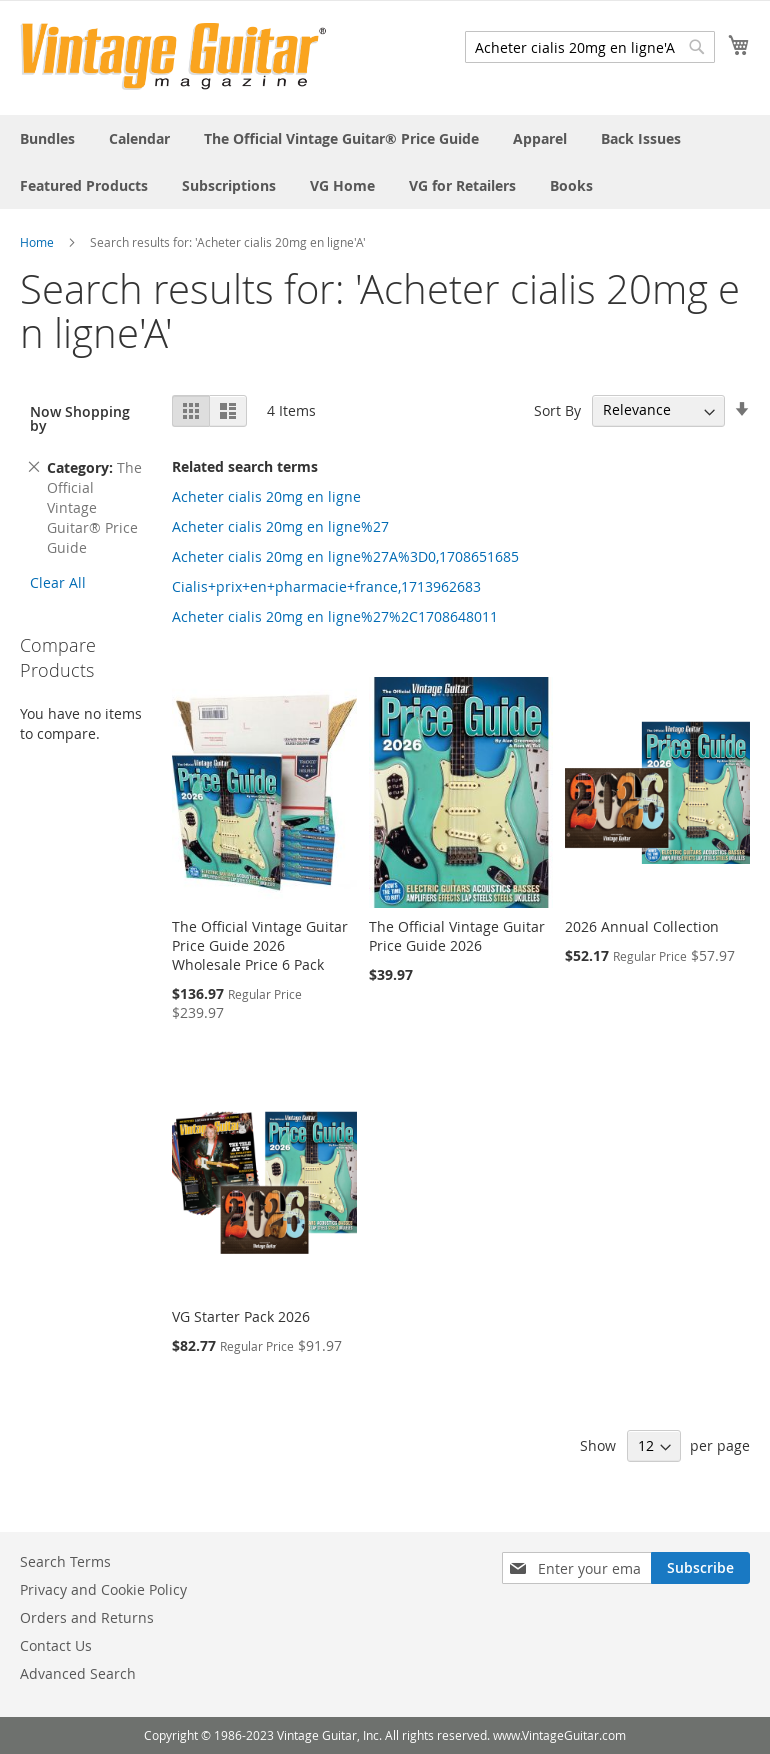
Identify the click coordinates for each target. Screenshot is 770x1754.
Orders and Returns (87, 1617)
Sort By (557, 409)
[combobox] (590, 47)
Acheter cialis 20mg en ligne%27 (280, 526)
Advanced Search (78, 1673)
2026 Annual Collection (642, 926)
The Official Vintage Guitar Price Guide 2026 (457, 936)
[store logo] (173, 56)
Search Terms (65, 1561)
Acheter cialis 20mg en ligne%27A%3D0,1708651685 (345, 556)
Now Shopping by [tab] (80, 418)
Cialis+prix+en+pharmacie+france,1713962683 (326, 586)
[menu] (385, 162)
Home (37, 242)
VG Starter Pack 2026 (241, 1316)
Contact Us (56, 1645)
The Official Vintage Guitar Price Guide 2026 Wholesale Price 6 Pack (260, 945)
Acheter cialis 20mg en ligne (266, 496)
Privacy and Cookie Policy (103, 1589)
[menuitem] (47, 138)
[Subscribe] (700, 1568)
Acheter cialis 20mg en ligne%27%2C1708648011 (335, 616)
